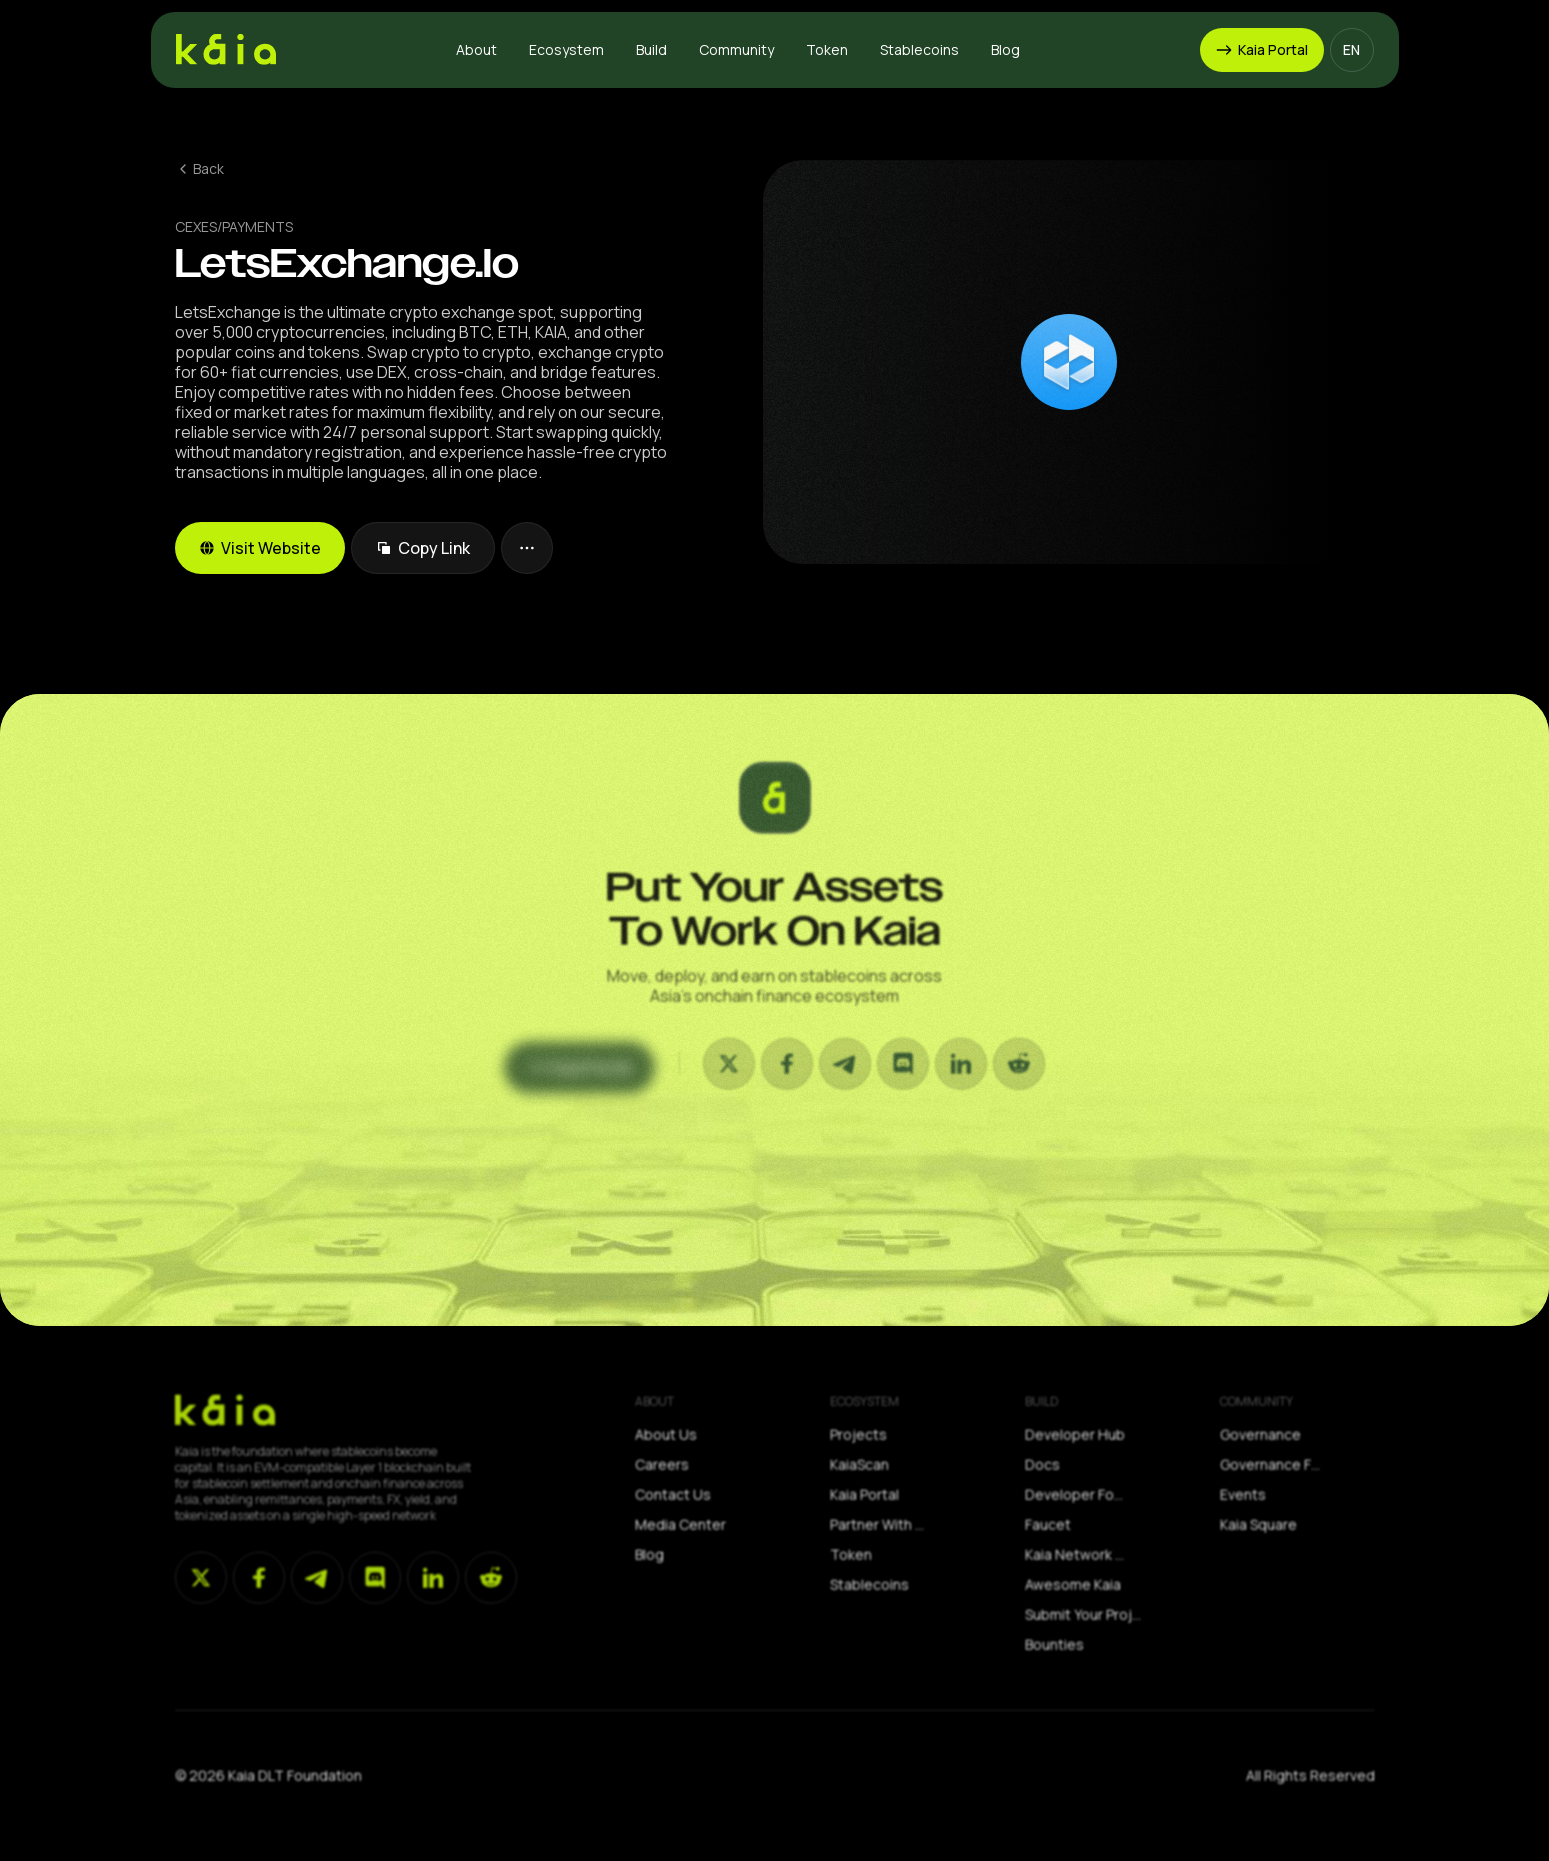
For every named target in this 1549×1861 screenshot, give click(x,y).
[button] (476, 50)
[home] (226, 50)
